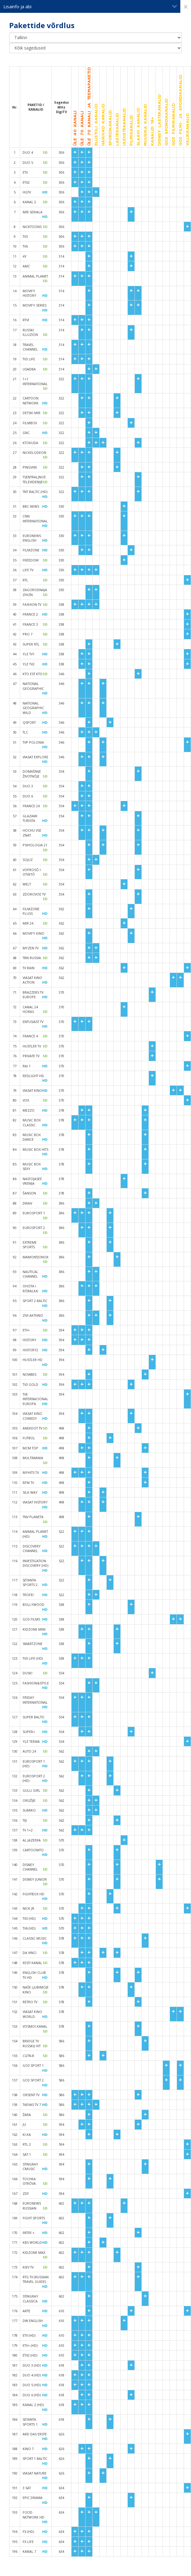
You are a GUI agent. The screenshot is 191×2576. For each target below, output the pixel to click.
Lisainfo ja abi (90, 6)
